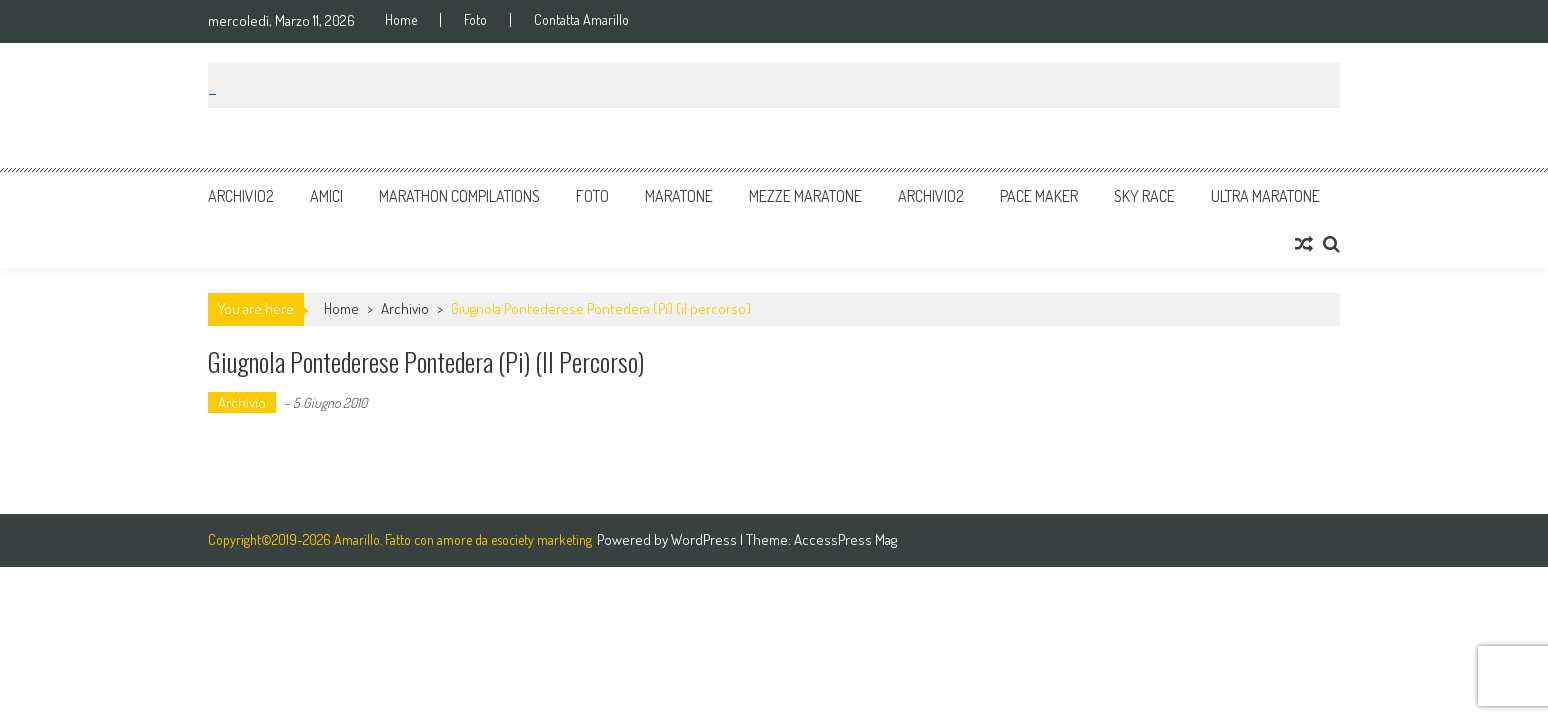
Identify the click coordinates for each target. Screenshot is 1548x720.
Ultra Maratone (1265, 196)
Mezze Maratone (805, 196)
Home (401, 20)
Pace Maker (1039, 196)
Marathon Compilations (459, 196)
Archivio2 (241, 196)
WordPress (705, 539)
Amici (326, 196)
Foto (475, 20)
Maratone (679, 196)
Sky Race (1144, 196)
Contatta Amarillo (581, 20)
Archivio (405, 308)
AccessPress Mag (845, 539)
